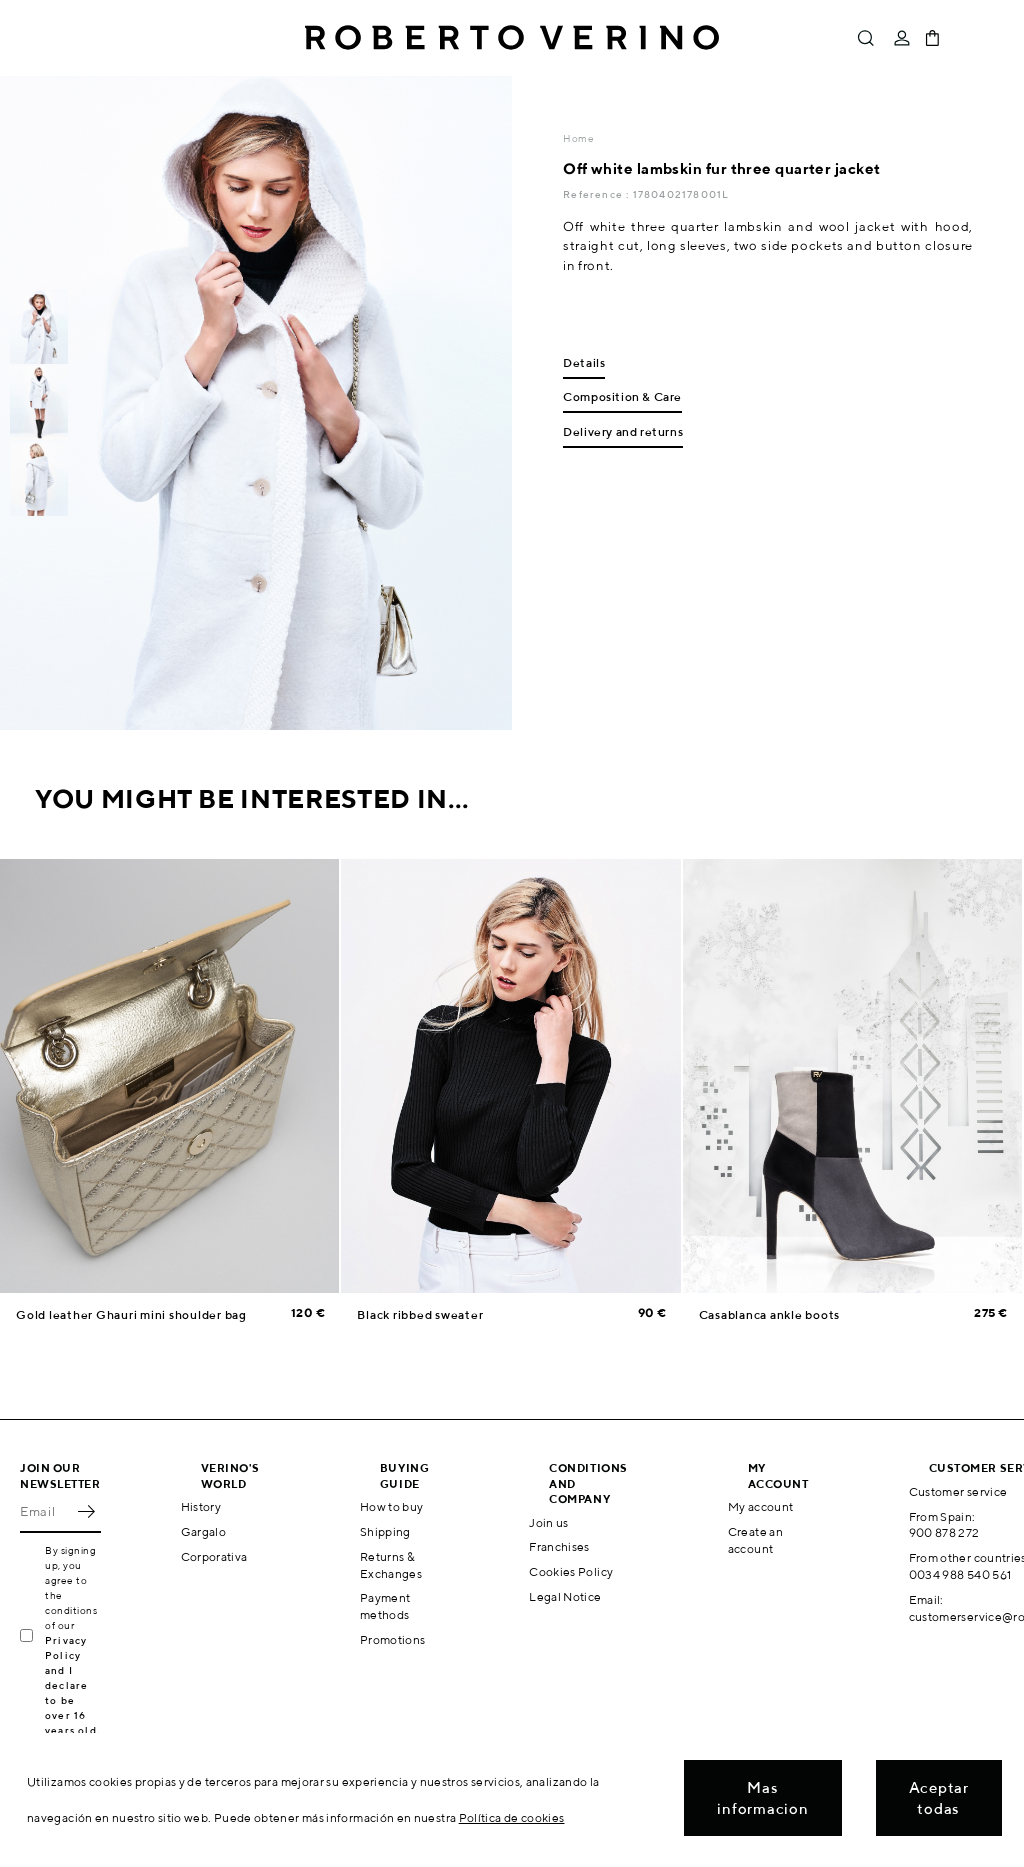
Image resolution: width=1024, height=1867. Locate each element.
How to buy (392, 1506)
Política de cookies (512, 1817)
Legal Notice (565, 1596)
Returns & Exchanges (391, 1565)
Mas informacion (762, 1798)
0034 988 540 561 (960, 1574)
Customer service (958, 1491)
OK (86, 1511)
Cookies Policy (571, 1571)
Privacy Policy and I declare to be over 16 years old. (72, 1685)
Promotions (393, 1639)
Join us (549, 1522)
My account (761, 1506)
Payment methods (385, 1606)
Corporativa (214, 1556)
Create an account (755, 1540)
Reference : (597, 194)
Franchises (559, 1546)
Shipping (385, 1531)
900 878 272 (944, 1532)
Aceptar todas (939, 1798)
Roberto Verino (512, 38)
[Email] (45, 1511)
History (201, 1506)
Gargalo (204, 1531)
